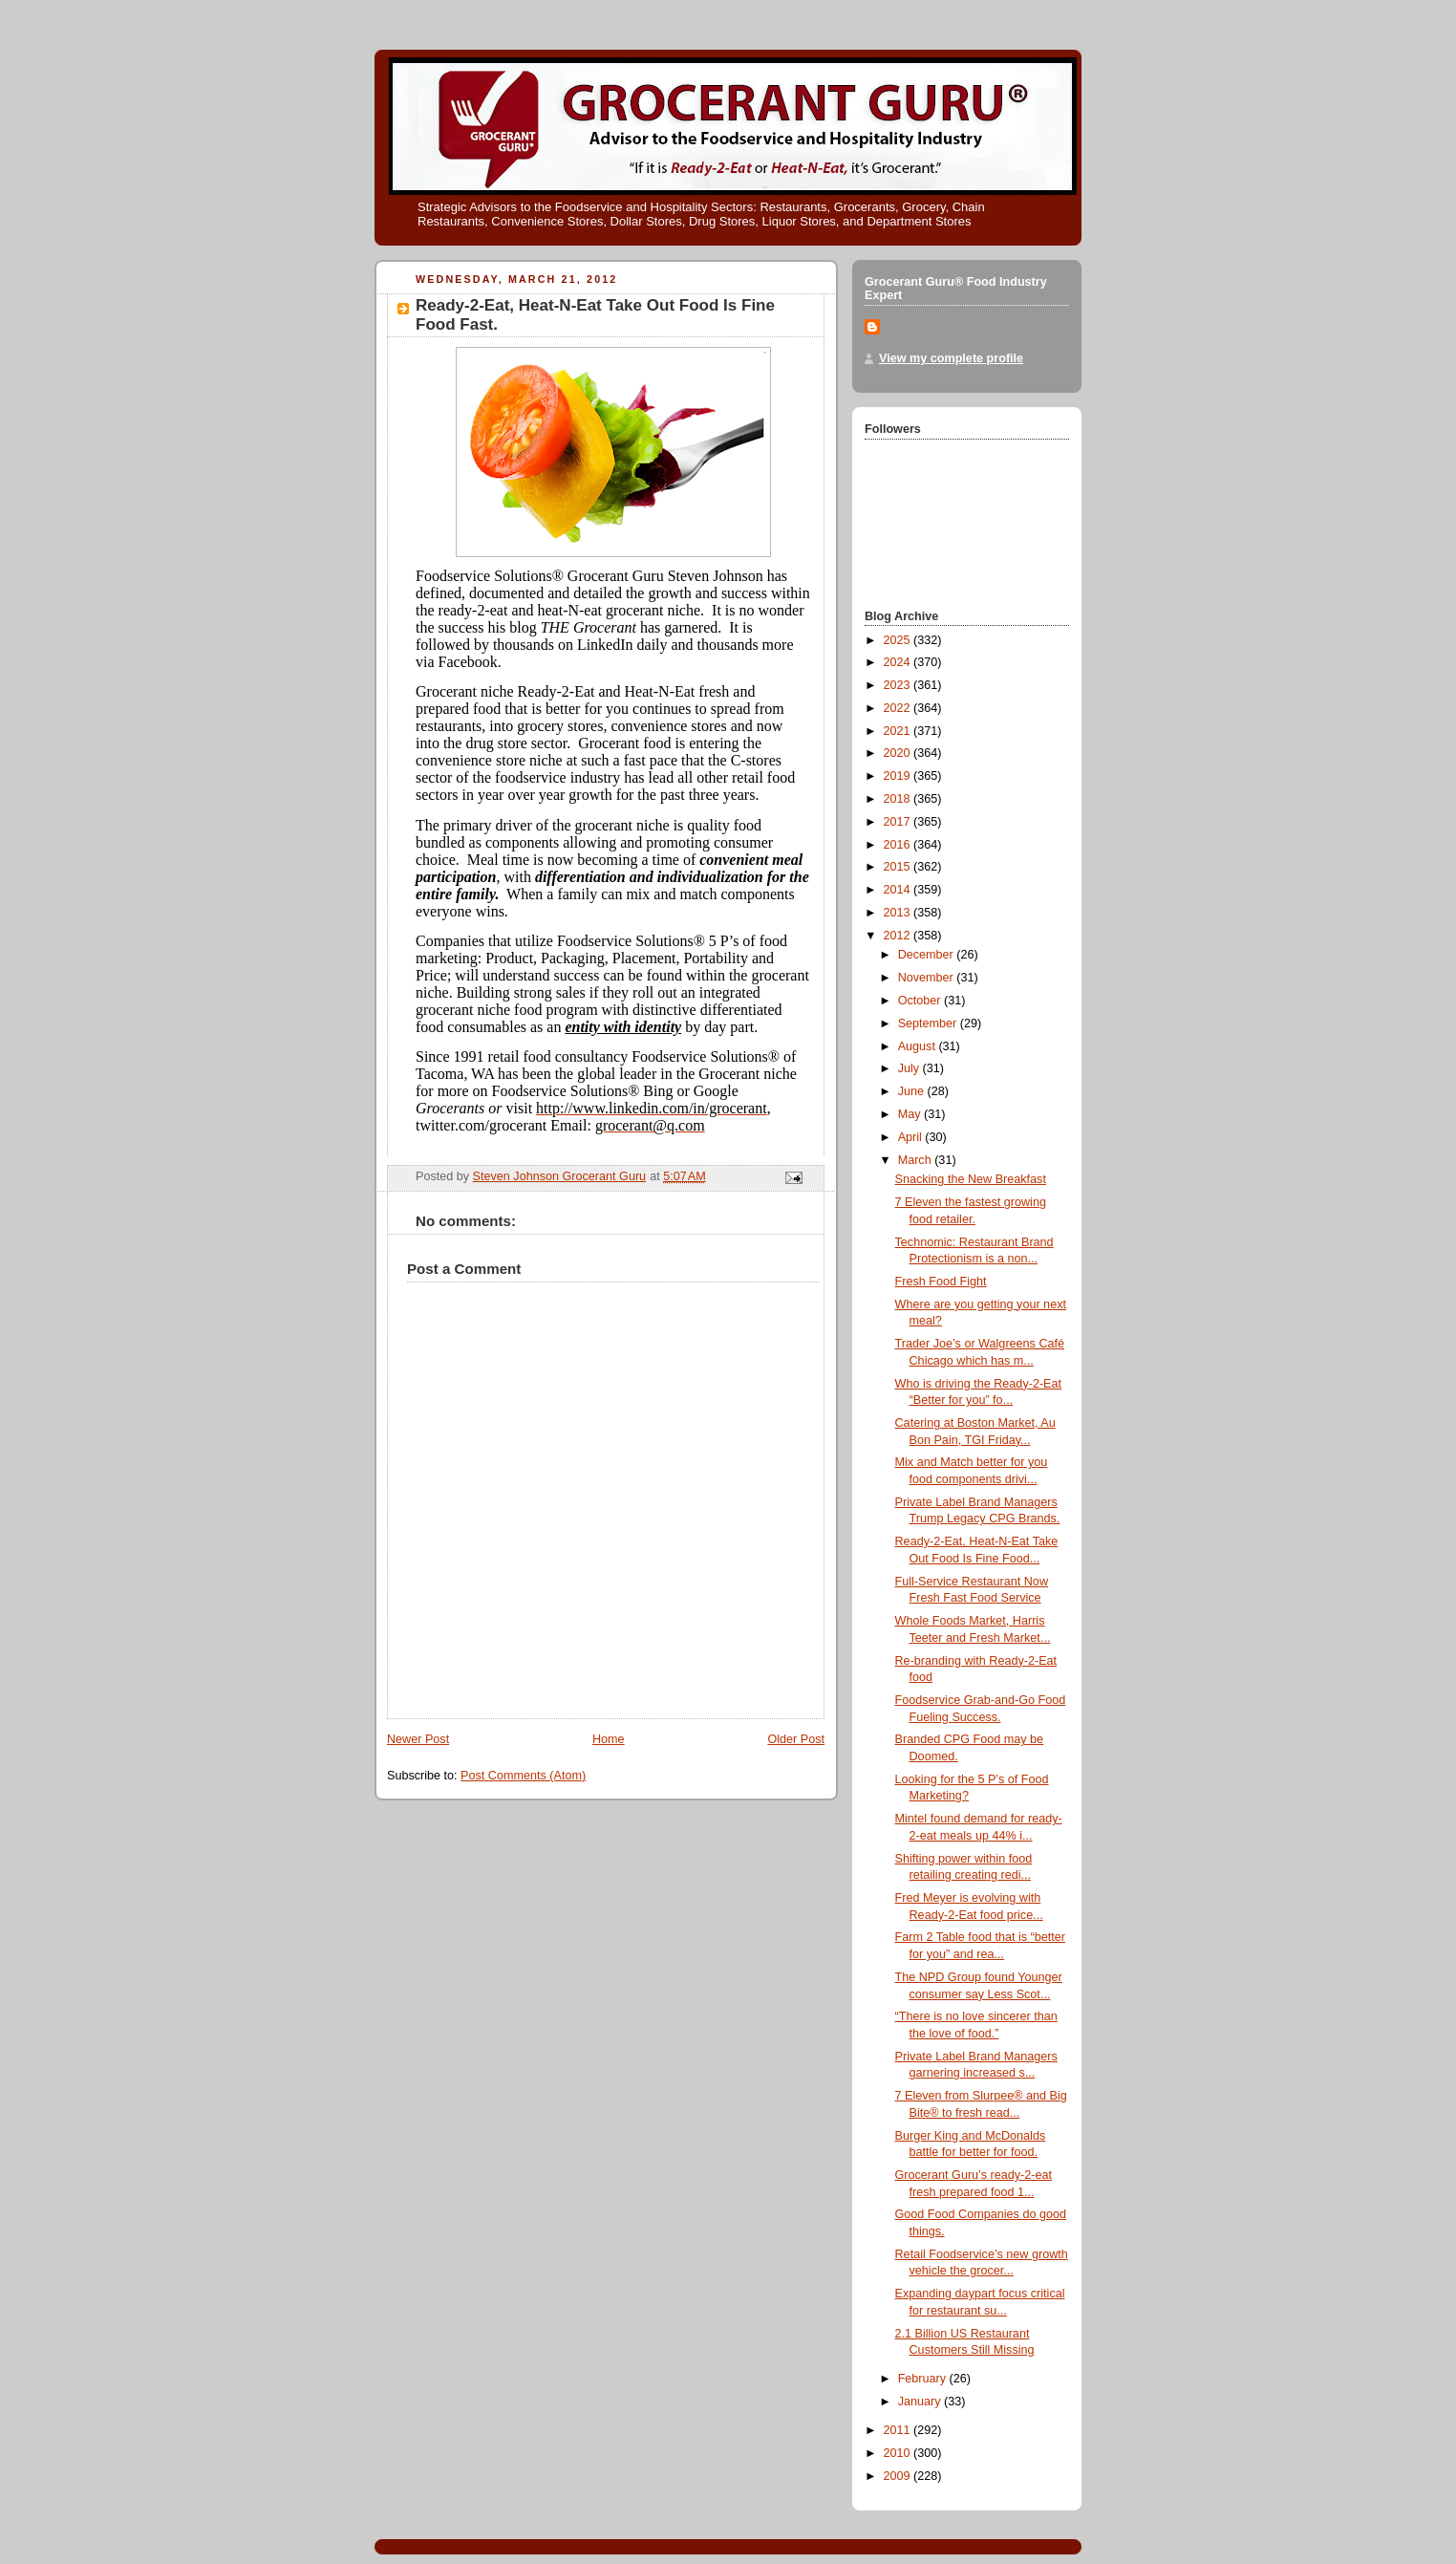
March (916, 1160)
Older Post (795, 1739)
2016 (899, 844)
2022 (899, 708)
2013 (899, 912)
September (929, 1023)
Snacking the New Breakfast (970, 1179)
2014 (899, 889)
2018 (899, 799)
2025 (899, 640)
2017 (899, 822)
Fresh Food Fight (941, 1281)
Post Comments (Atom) (523, 1775)
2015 (899, 866)
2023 (899, 685)
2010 (899, 2453)
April (912, 1137)
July (910, 1068)
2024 (899, 662)
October (921, 1000)
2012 (899, 935)
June (913, 1091)
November (927, 977)
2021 (899, 731)
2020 (899, 753)
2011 (899, 2430)
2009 (899, 2476)
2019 (899, 776)
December (927, 954)
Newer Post (418, 1739)
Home (608, 1739)
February (924, 2378)
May (911, 1114)
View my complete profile (951, 358)
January (921, 2401)
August (918, 1046)
